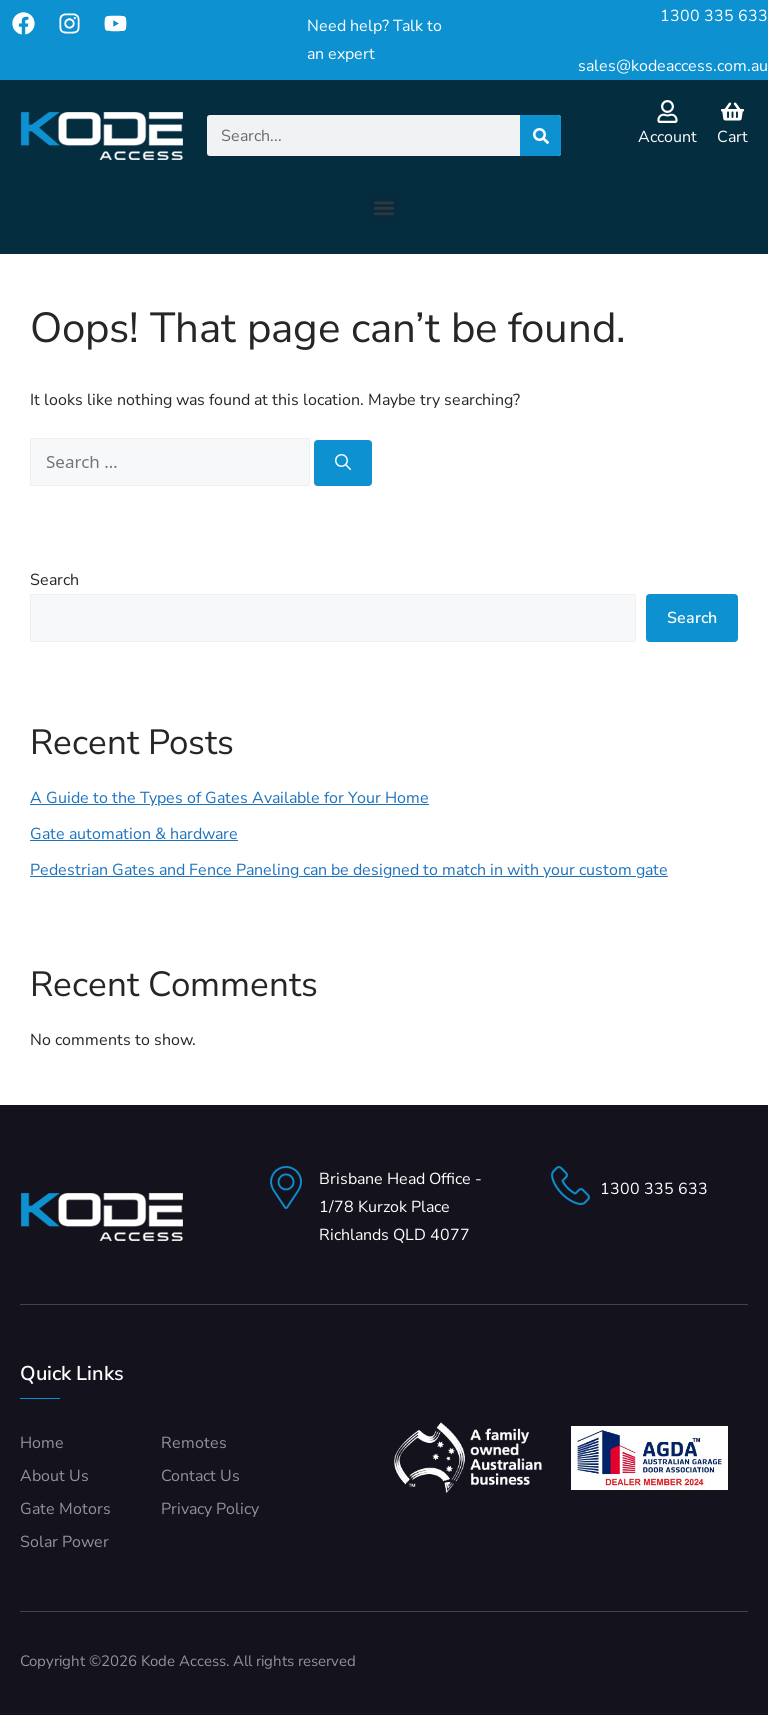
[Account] (667, 111)
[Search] (540, 135)
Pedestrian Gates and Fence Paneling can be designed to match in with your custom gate (349, 870)
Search (54, 580)
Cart (732, 137)
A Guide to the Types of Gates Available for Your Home (229, 798)
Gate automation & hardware (134, 834)
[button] (384, 207)
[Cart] (732, 111)
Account (667, 137)
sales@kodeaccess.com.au (673, 66)
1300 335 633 (714, 16)
